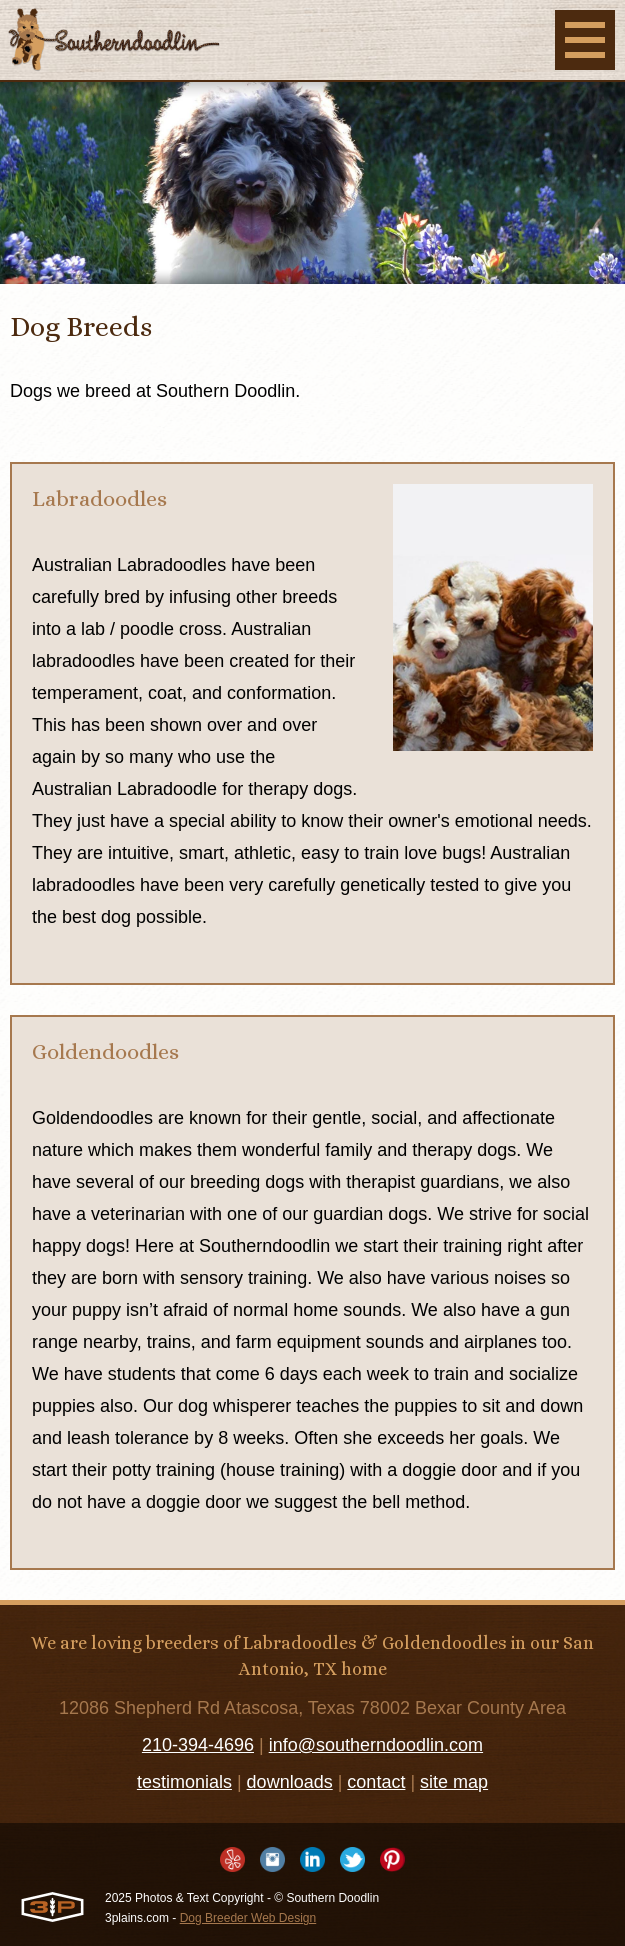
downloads (290, 1782)
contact (376, 1782)
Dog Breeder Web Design (248, 1918)
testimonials (184, 1782)
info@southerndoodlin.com (376, 1745)
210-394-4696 (198, 1745)
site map (454, 1782)
